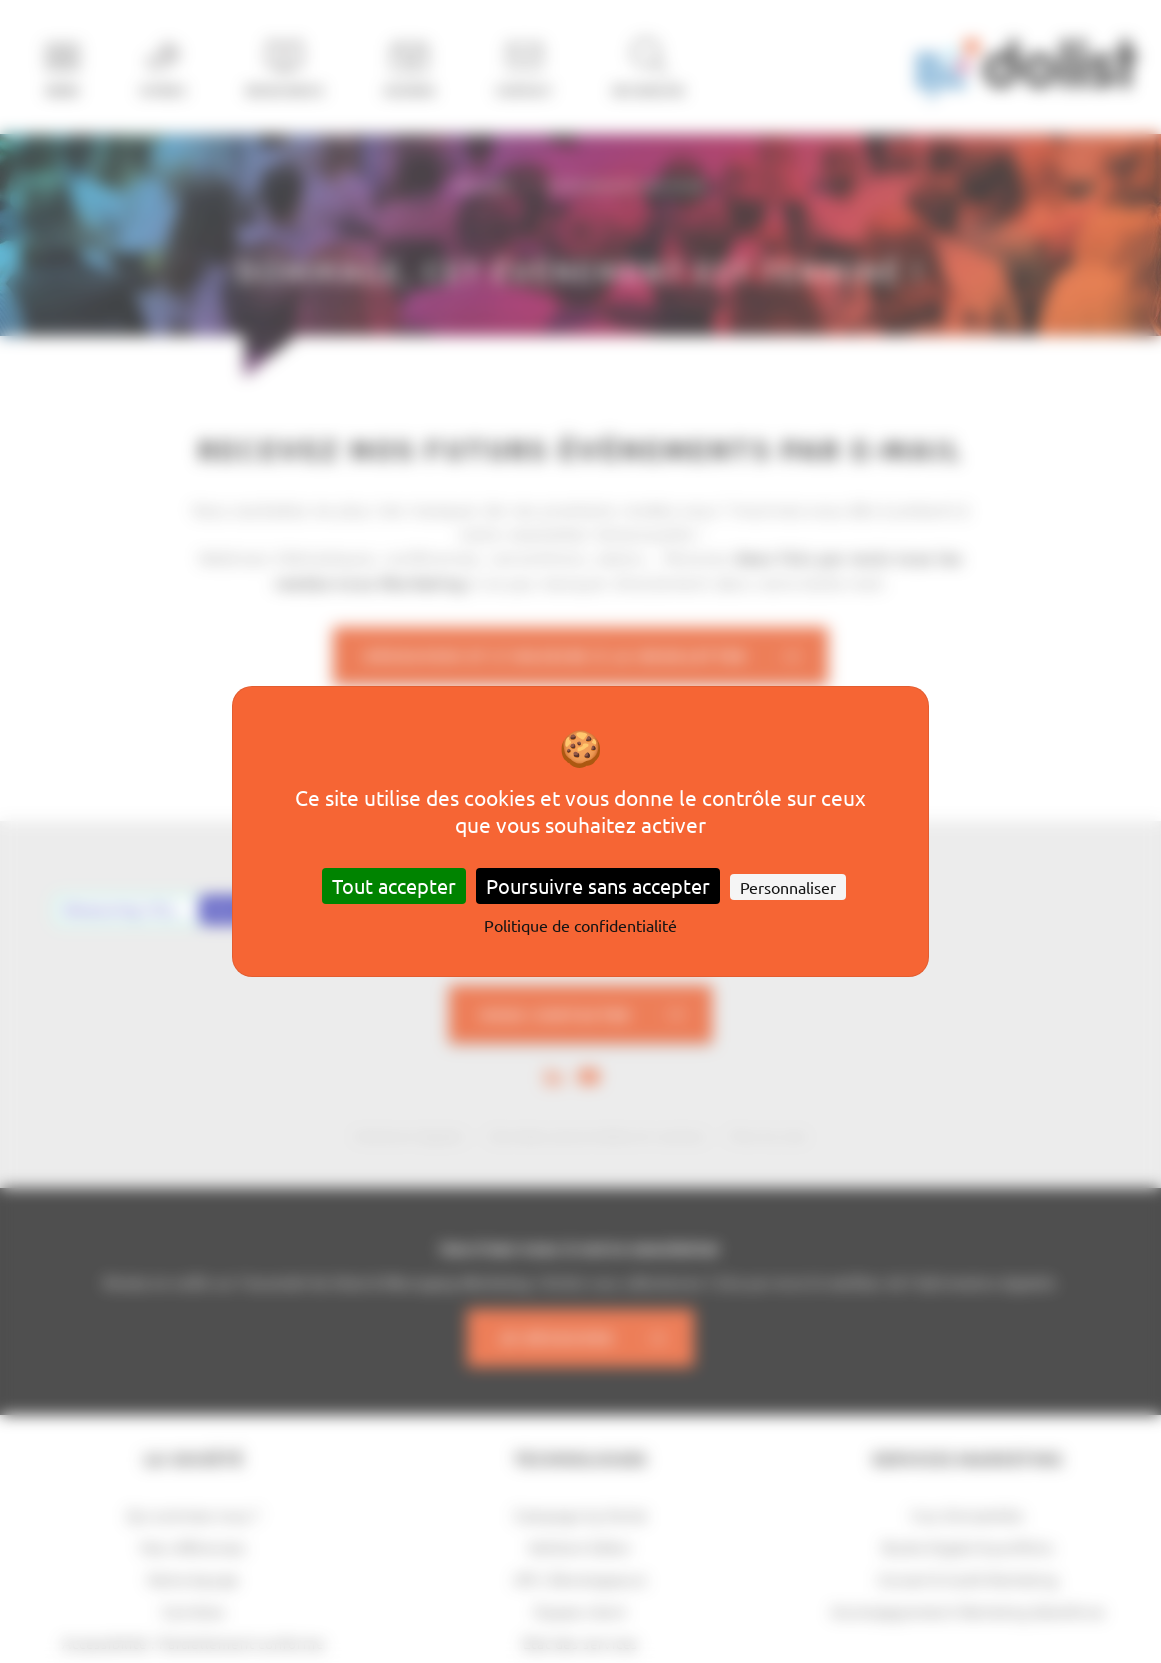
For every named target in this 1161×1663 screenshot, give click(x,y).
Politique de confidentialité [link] (580, 925)
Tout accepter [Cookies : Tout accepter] (394, 885)
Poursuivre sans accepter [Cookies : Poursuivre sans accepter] (598, 885)
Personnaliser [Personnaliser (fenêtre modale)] (788, 887)
